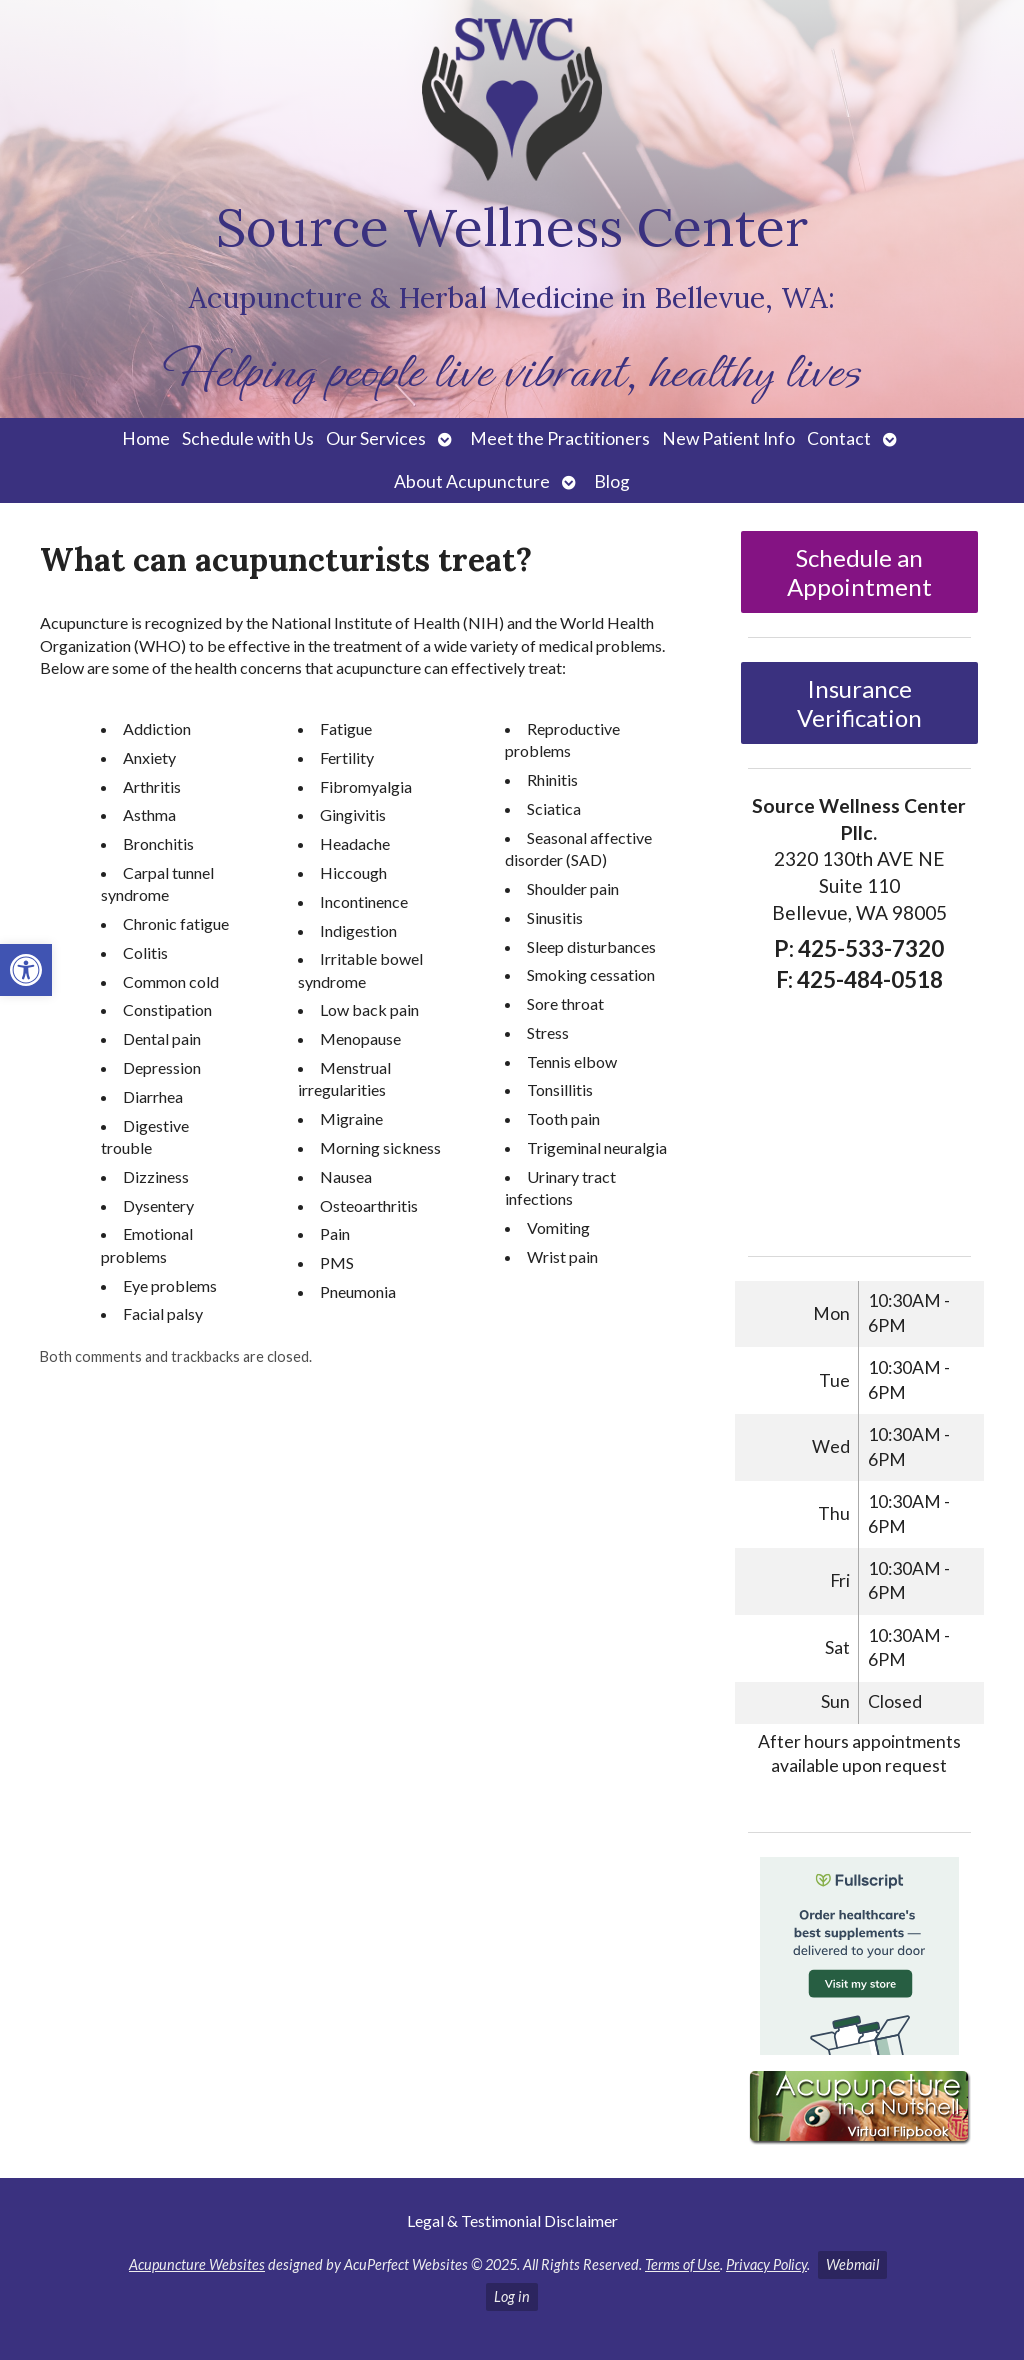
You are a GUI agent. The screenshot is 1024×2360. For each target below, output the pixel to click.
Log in (512, 2296)
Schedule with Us (248, 438)
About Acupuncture (472, 481)
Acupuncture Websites (197, 2264)
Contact (839, 438)
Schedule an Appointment (859, 572)
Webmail (852, 2264)
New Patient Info (728, 438)
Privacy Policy (766, 2264)
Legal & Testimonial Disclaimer (512, 2220)
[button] (26, 970)
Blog (612, 481)
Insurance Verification (859, 703)
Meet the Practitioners (560, 438)
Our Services (376, 438)
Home (146, 438)
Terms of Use (682, 2264)
